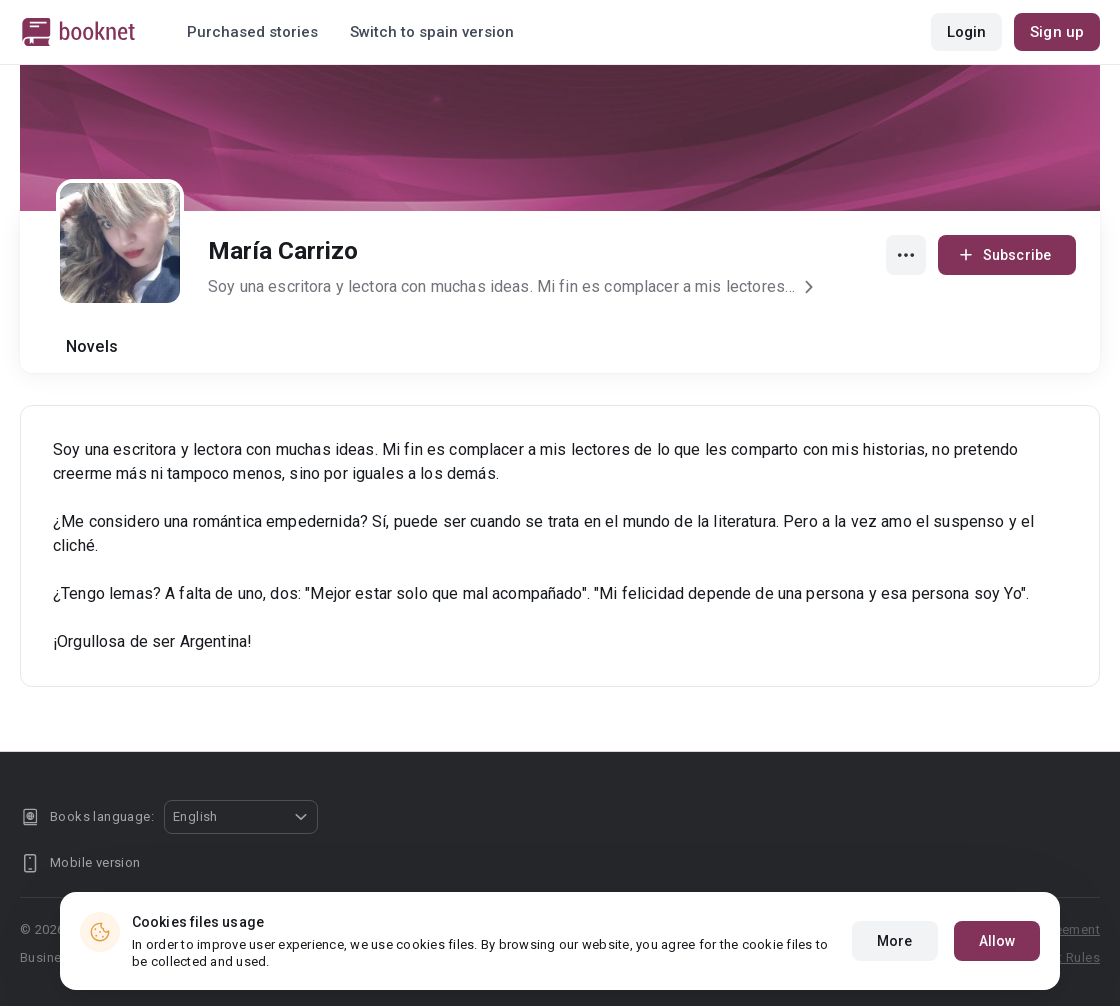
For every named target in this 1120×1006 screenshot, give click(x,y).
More (894, 942)
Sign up (1057, 32)
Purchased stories (252, 32)
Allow (997, 942)
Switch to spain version (432, 32)
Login (967, 32)
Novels (92, 346)
